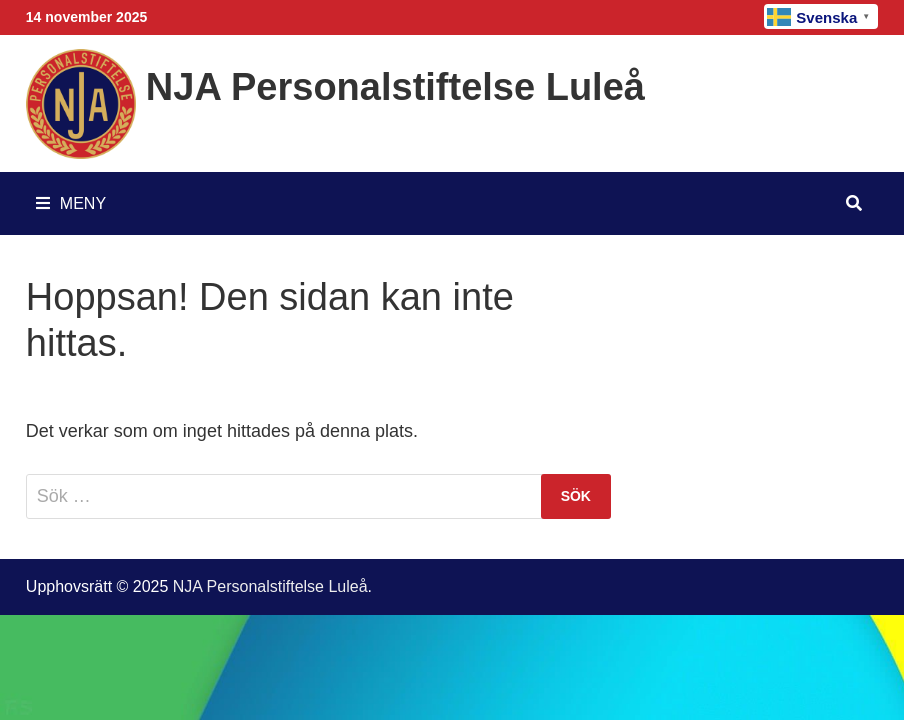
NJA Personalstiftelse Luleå (395, 87)
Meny (71, 203)
